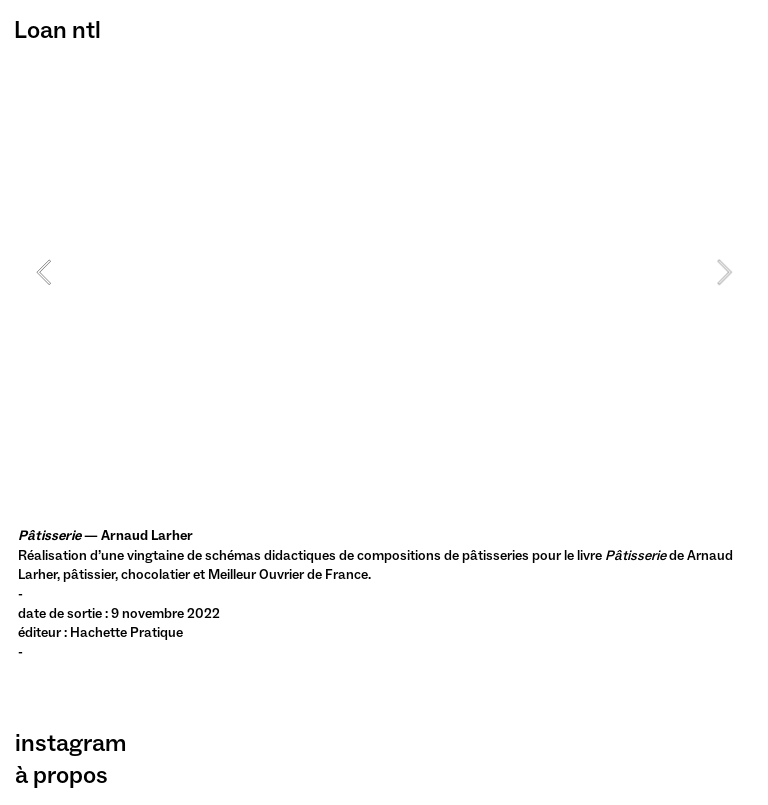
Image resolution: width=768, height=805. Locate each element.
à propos (61, 774)
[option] (383, 272)
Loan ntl (57, 29)
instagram (70, 742)
